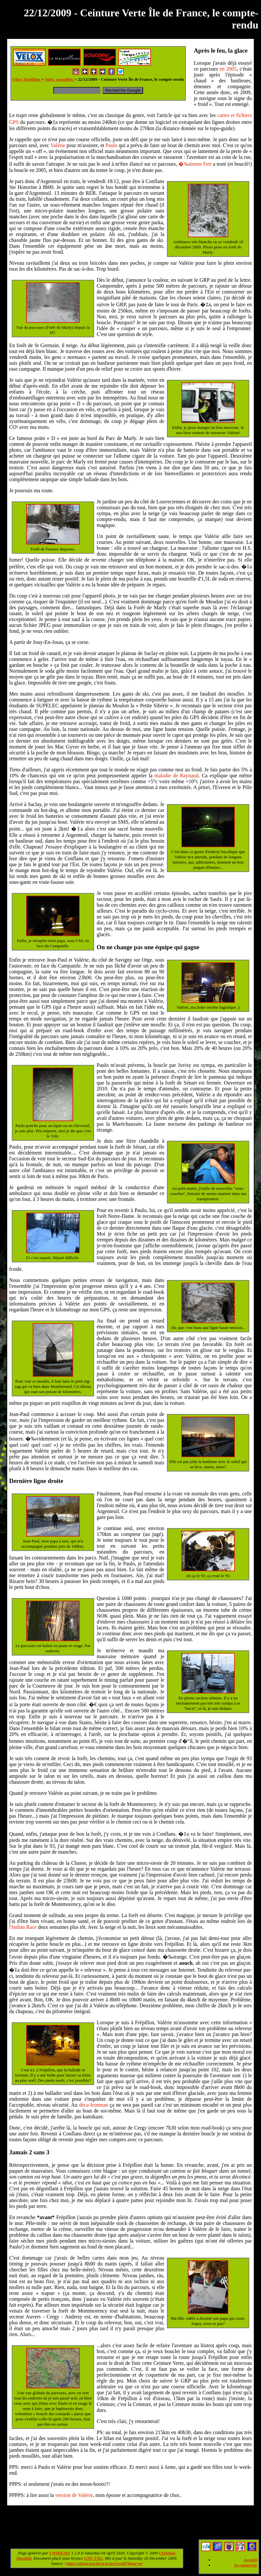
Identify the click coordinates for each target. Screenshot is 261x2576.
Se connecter (245, 2565)
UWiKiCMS (59, 2553)
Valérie (57, 145)
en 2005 (228, 69)
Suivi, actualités (59, 79)
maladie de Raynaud (177, 775)
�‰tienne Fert (194, 164)
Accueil (250, 2559)
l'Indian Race (23, 1927)
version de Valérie (74, 2495)
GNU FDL (93, 2558)
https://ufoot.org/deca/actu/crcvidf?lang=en (104, 2563)
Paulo (111, 145)
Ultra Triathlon (26, 79)
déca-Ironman (93, 2105)
